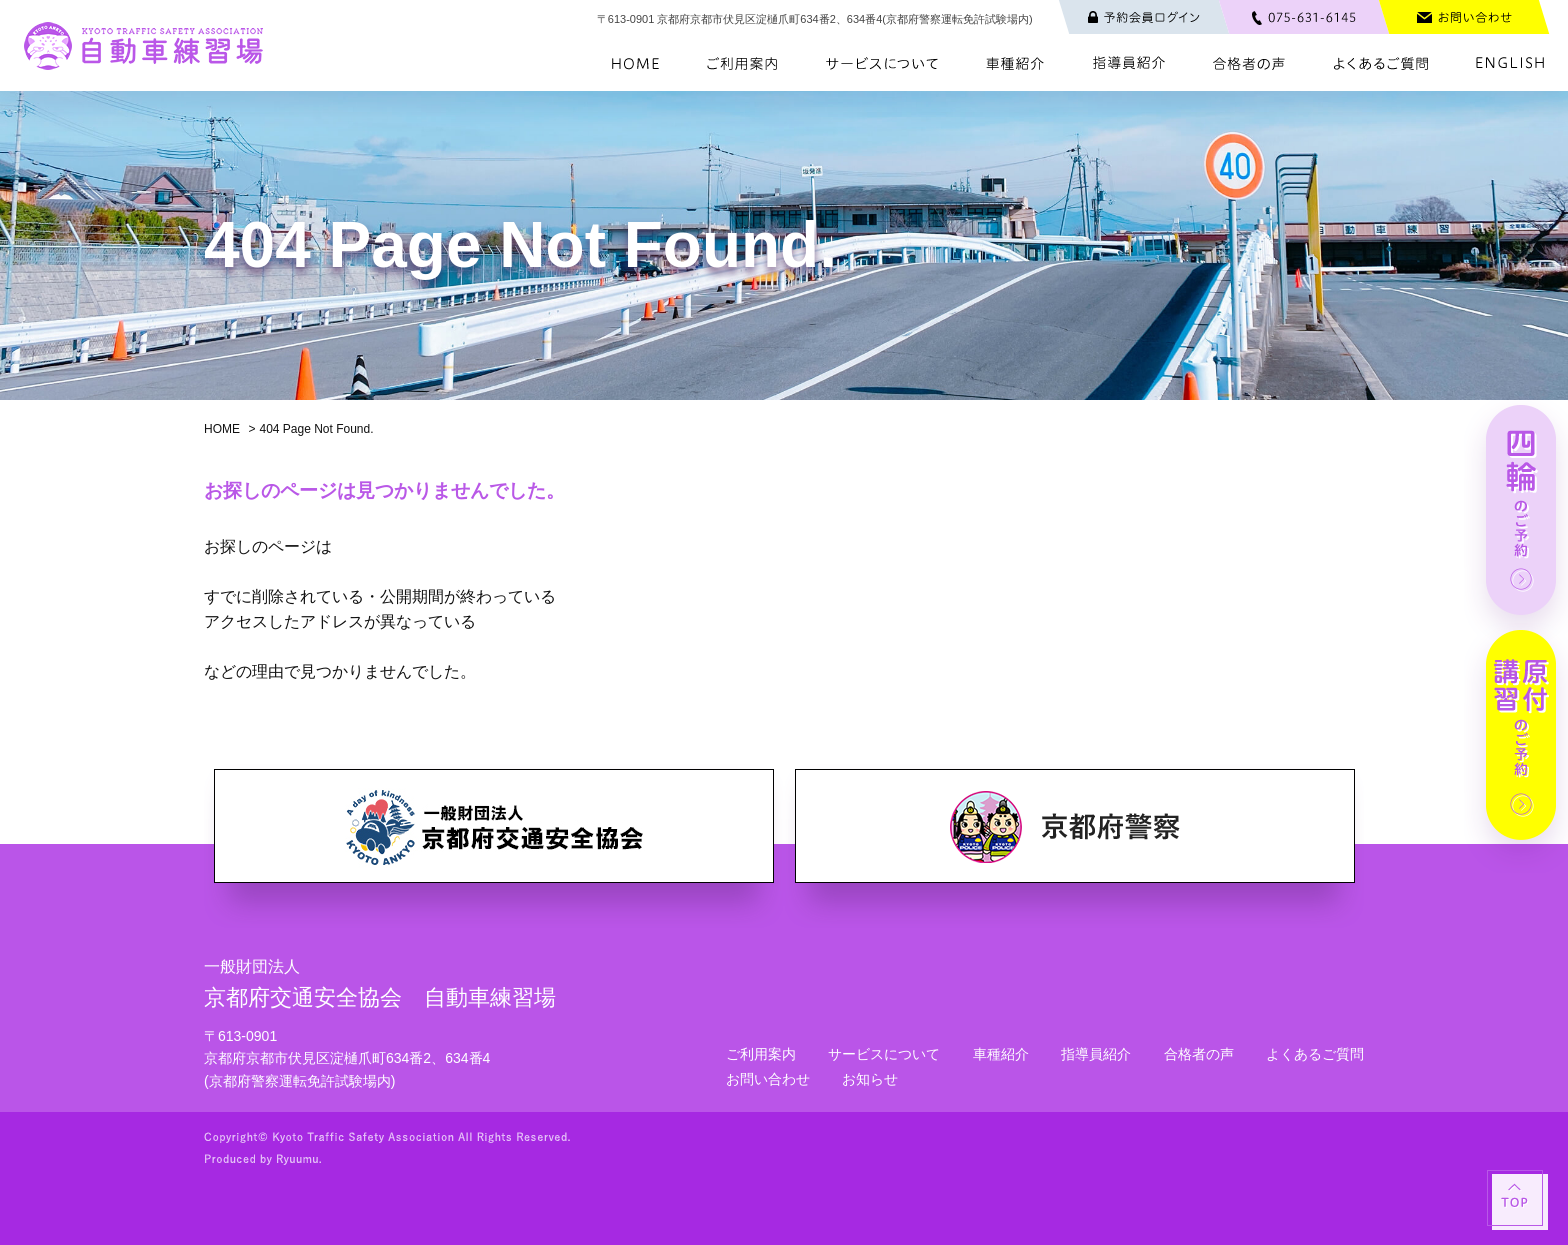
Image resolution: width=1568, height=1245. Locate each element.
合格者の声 (1199, 1054)
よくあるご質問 (1315, 1054)
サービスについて (884, 1054)
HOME (222, 429)
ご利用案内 (761, 1054)
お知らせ (870, 1079)
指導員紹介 (1096, 1054)
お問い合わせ (768, 1079)
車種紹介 (1001, 1054)
